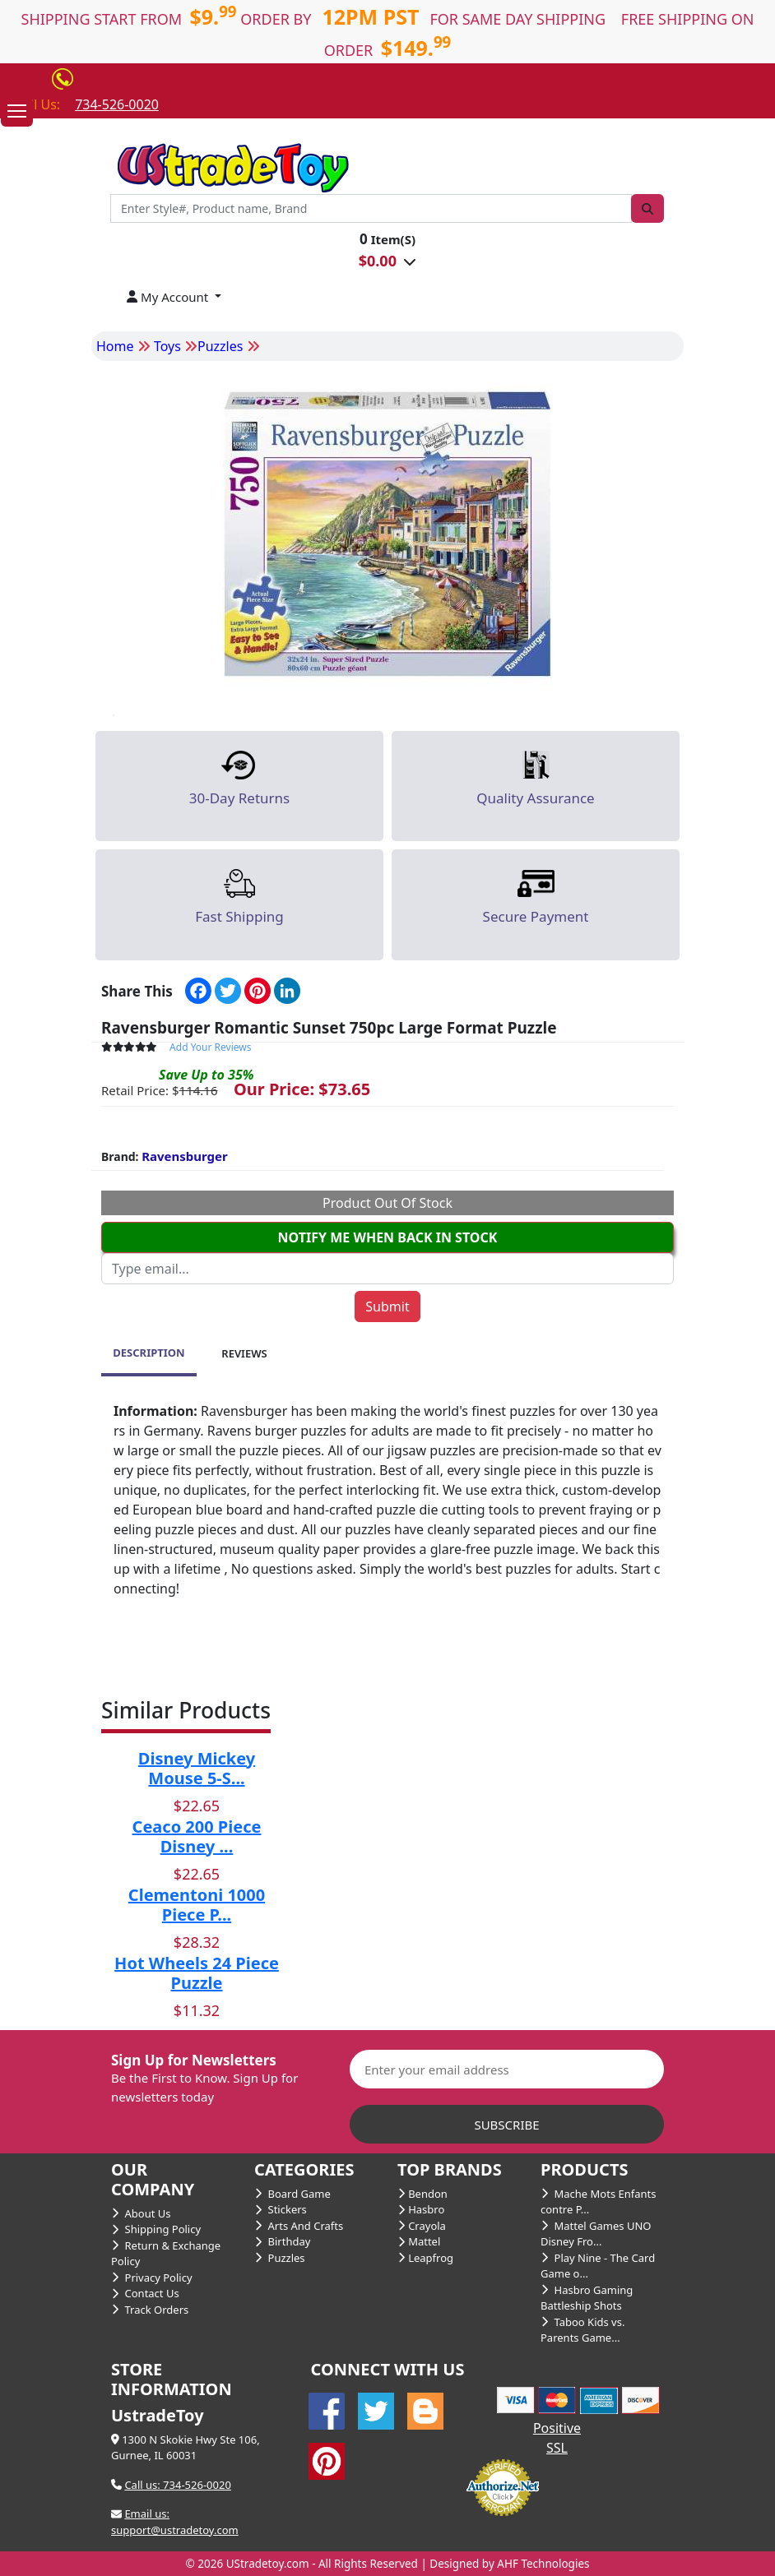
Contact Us (145, 2293)
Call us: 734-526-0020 (177, 2484)
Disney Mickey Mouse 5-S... (196, 1768)
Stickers (280, 2209)
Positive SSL (557, 2438)
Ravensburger (185, 1156)
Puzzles (279, 2257)
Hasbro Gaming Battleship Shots (587, 2298)
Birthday (282, 2241)
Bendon (422, 2193)
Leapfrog (425, 2257)
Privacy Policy (152, 2277)
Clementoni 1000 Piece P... (196, 1905)
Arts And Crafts (298, 2225)
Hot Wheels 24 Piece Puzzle (196, 1973)
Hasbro (420, 2209)
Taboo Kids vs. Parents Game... (582, 2330)
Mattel (418, 2241)
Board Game (292, 2193)
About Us (141, 2213)
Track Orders (149, 2309)
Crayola (421, 2225)
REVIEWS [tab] (244, 1353)
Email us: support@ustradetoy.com (175, 2521)
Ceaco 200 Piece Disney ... (197, 1836)
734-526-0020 (117, 104)
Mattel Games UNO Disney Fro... (596, 2234)
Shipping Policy (156, 2229)
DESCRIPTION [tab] (148, 1352)
